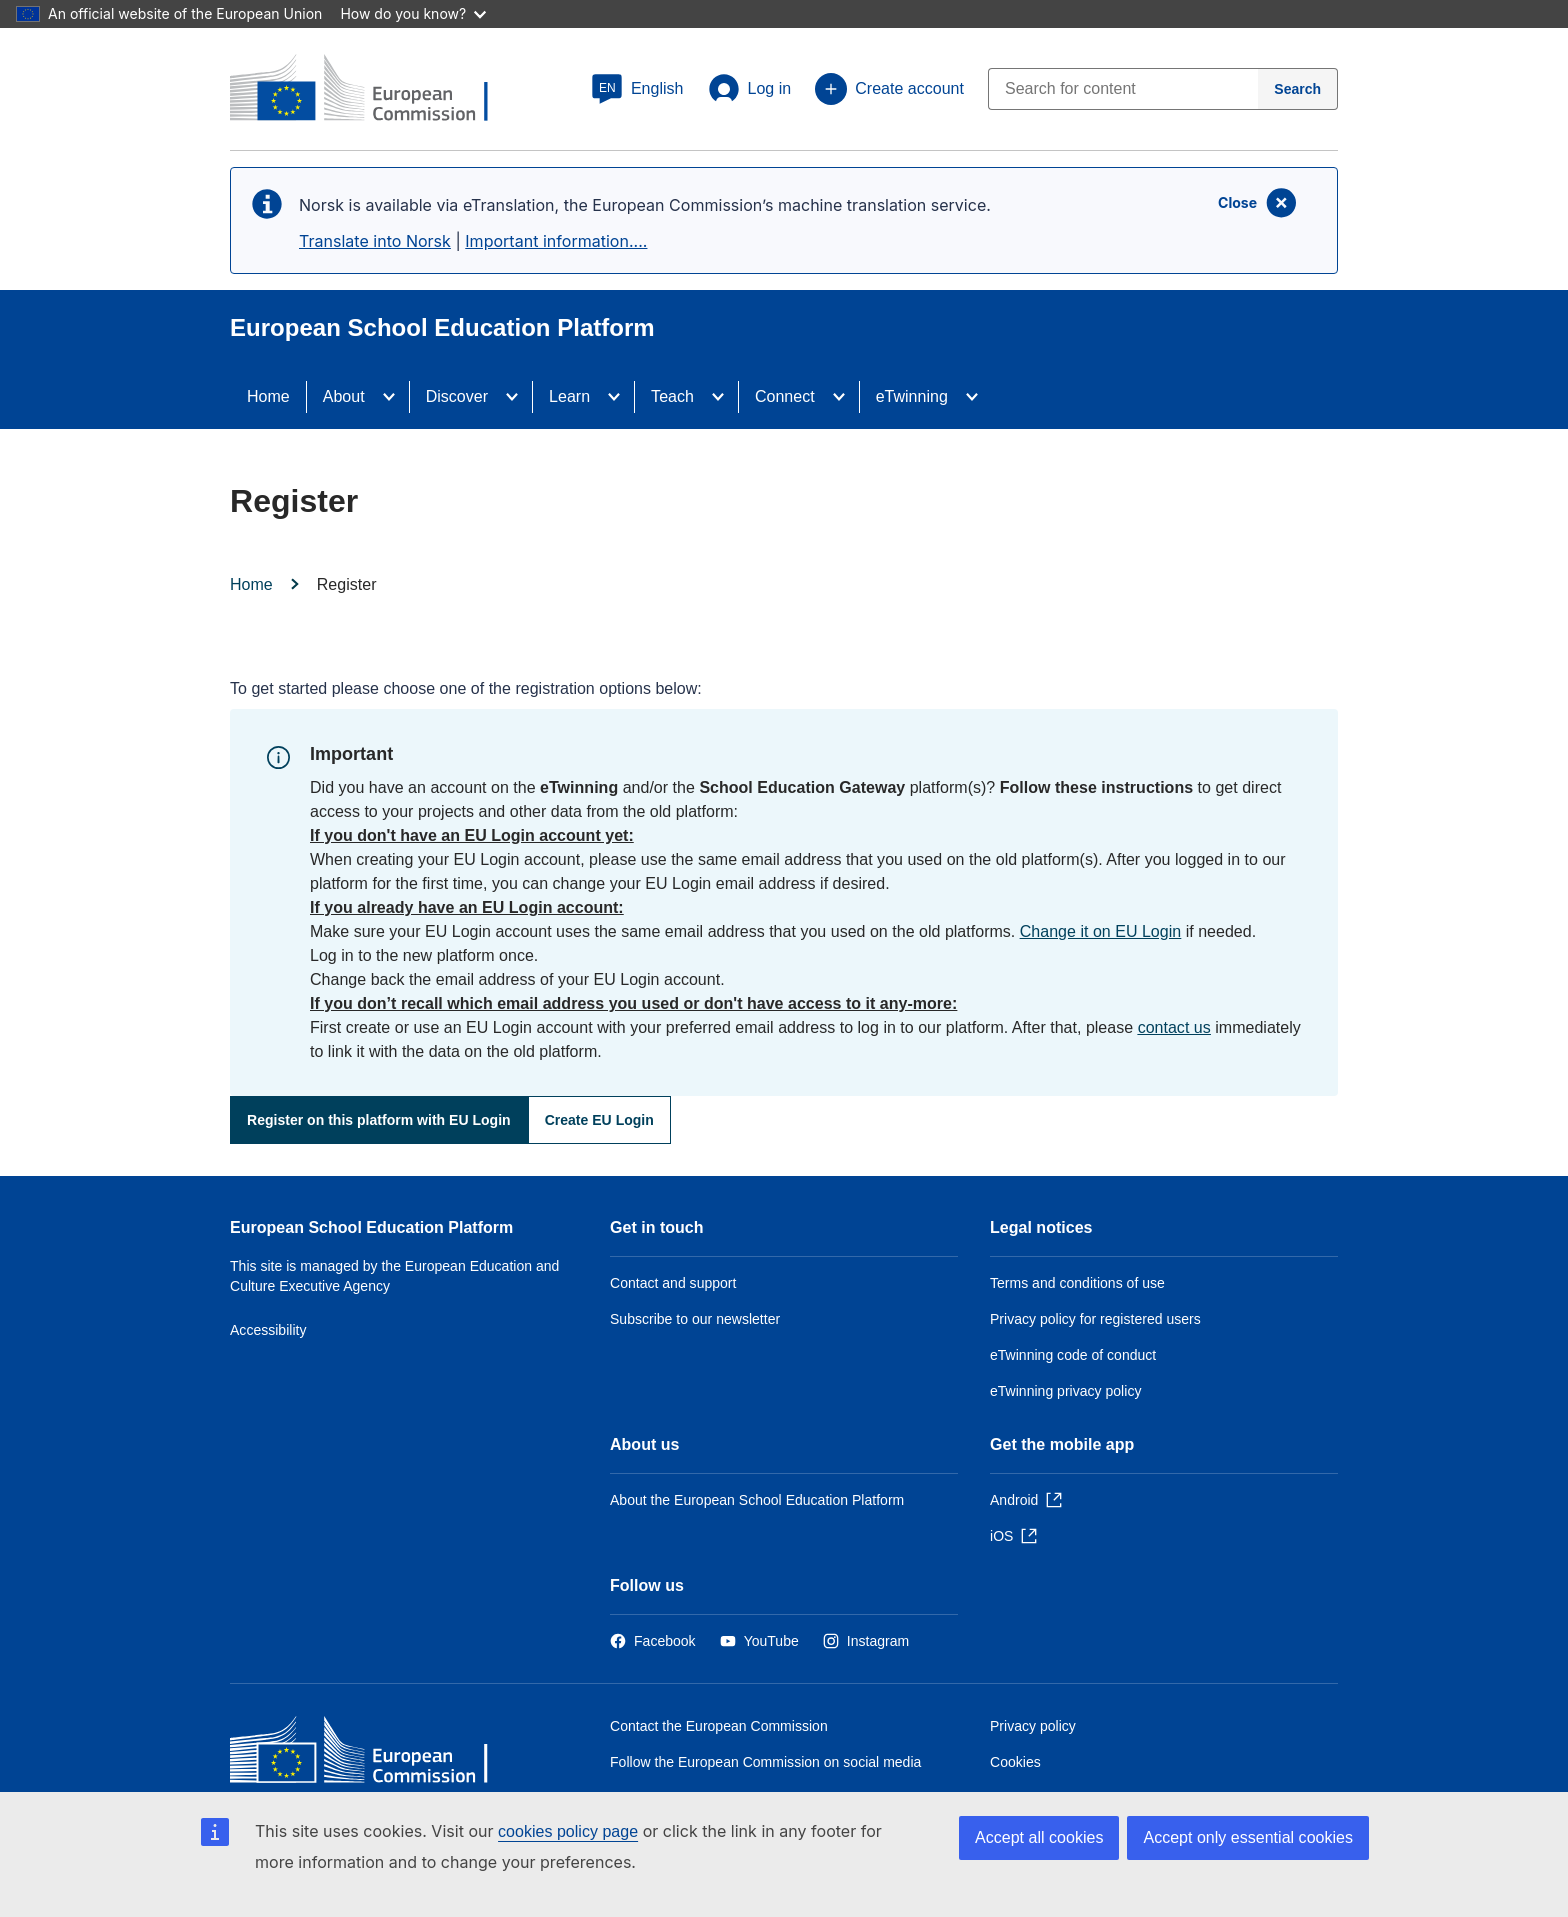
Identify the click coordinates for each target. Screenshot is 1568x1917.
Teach (672, 396)
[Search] (1298, 89)
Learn (569, 396)
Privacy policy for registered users (1095, 1319)
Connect (785, 396)
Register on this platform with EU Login (379, 1120)
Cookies (1015, 1762)
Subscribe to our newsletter (695, 1319)
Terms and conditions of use (1077, 1283)
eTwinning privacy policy (1065, 1391)
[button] (637, 89)
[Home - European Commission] (375, 1754)
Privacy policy (1033, 1726)
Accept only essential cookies (1248, 1837)
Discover (457, 396)
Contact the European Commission (719, 1726)
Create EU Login (599, 1120)
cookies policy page (568, 1831)
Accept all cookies (1039, 1837)
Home (268, 396)
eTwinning (912, 396)
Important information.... (556, 241)
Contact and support (673, 1283)
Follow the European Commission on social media (765, 1762)
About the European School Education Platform (757, 1500)
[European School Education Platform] (375, 90)
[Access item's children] (395, 397)
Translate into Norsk (375, 241)
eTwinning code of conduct (1073, 1355)
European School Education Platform (371, 1227)
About (344, 396)
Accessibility (268, 1330)
